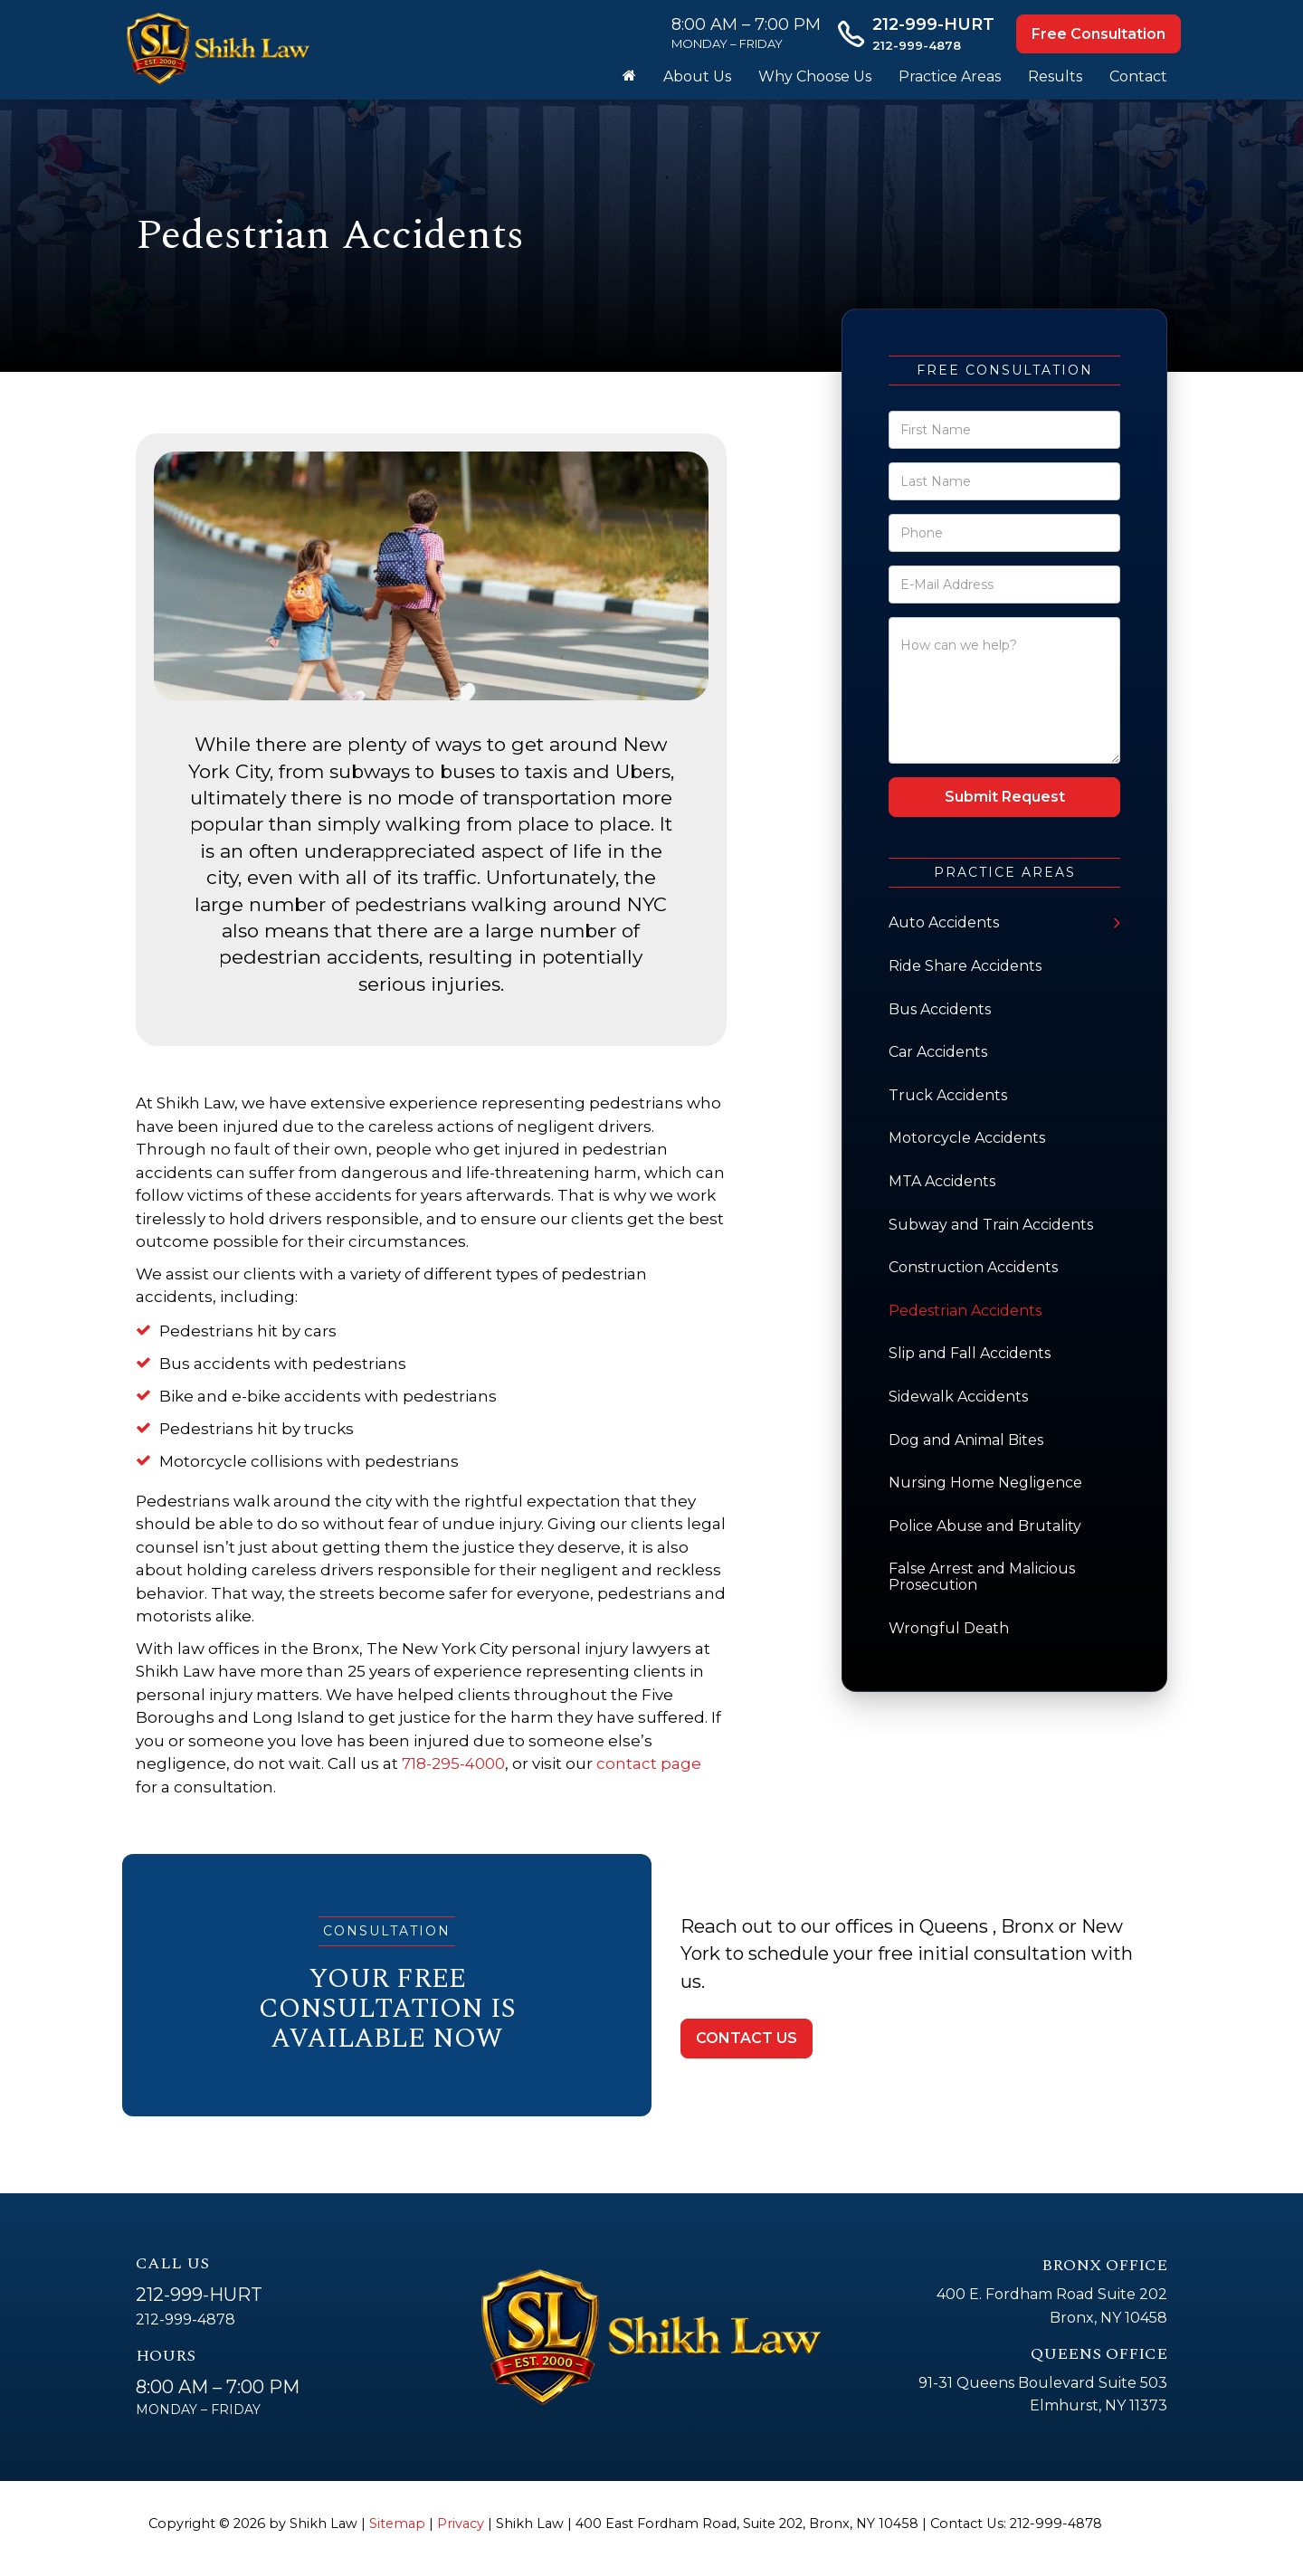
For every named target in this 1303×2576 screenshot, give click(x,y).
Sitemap (397, 2523)
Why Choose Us (814, 76)
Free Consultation (1098, 34)
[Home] (629, 77)
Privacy (460, 2523)
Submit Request (1005, 796)
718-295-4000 (453, 1763)
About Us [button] (697, 76)
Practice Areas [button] (950, 76)
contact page (648, 1763)
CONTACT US (746, 2038)
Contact (1138, 76)
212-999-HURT (199, 2294)
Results (1055, 76)
